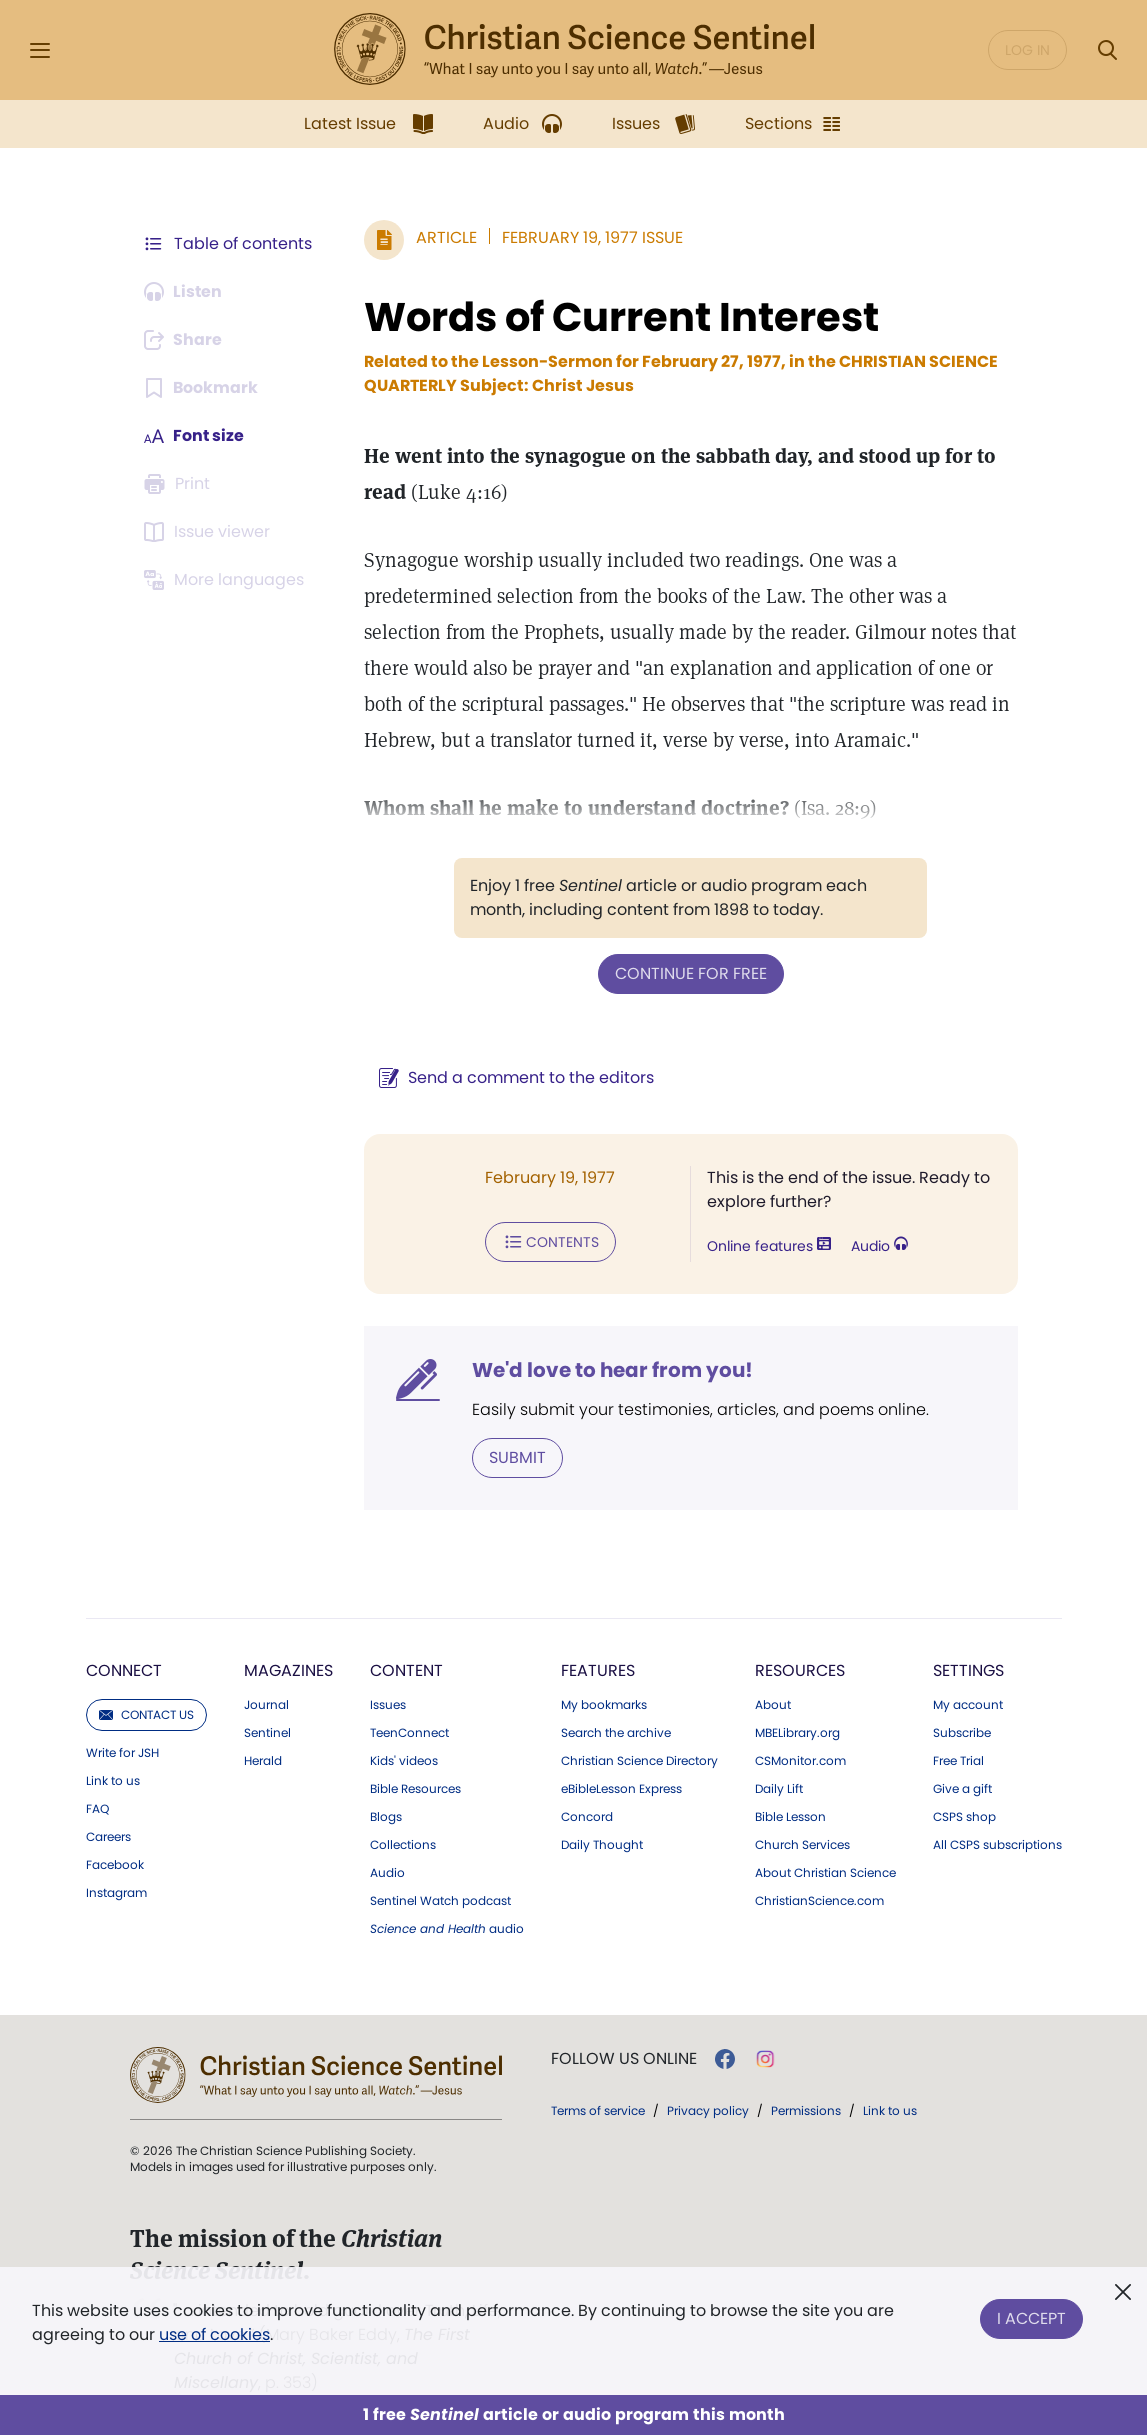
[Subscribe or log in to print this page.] (180, 484)
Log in (1027, 50)
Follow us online (624, 2059)
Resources (800, 1670)
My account (968, 1705)
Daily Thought (602, 1845)
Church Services (802, 1845)
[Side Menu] (40, 50)
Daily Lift (779, 1789)
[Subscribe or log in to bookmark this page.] (201, 388)
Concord (587, 1817)
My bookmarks (604, 1705)
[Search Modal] (1107, 50)
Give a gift (962, 1789)
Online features (769, 1246)
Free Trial (958, 1761)
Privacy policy (708, 2110)
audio (447, 1929)
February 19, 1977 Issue (592, 237)
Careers (108, 1837)
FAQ (97, 1809)
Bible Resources (415, 1789)
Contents (550, 1242)
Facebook (115, 1865)
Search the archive (616, 1733)
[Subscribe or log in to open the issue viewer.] (210, 532)
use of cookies (214, 2334)
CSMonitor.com (800, 1761)
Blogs (386, 1817)
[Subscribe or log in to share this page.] (185, 340)
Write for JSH (122, 1753)
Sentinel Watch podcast (440, 1901)
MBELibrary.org (797, 1733)
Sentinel (267, 1733)
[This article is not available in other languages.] (227, 580)
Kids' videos (404, 1761)
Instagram (116, 1893)
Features (598, 1670)
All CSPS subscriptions (997, 1845)
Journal (266, 1705)
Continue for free (691, 973)
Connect (124, 1670)
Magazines (288, 1670)
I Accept (1031, 2318)
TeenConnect (409, 1733)
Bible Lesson (790, 1817)
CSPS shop (964, 1817)
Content (406, 1670)
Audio (879, 1246)
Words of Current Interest (621, 317)
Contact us (146, 1714)
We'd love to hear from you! (612, 1370)
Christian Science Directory (639, 1761)
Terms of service (598, 2110)
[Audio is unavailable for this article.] (184, 292)
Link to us (113, 1781)
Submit (517, 1457)
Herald (263, 1761)
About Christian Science (825, 1873)
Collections (403, 1845)
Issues (388, 1705)
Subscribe (962, 1733)
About (773, 1705)
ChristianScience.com (819, 1901)
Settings (968, 1670)
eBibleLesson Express (621, 1789)
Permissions (806, 2110)
